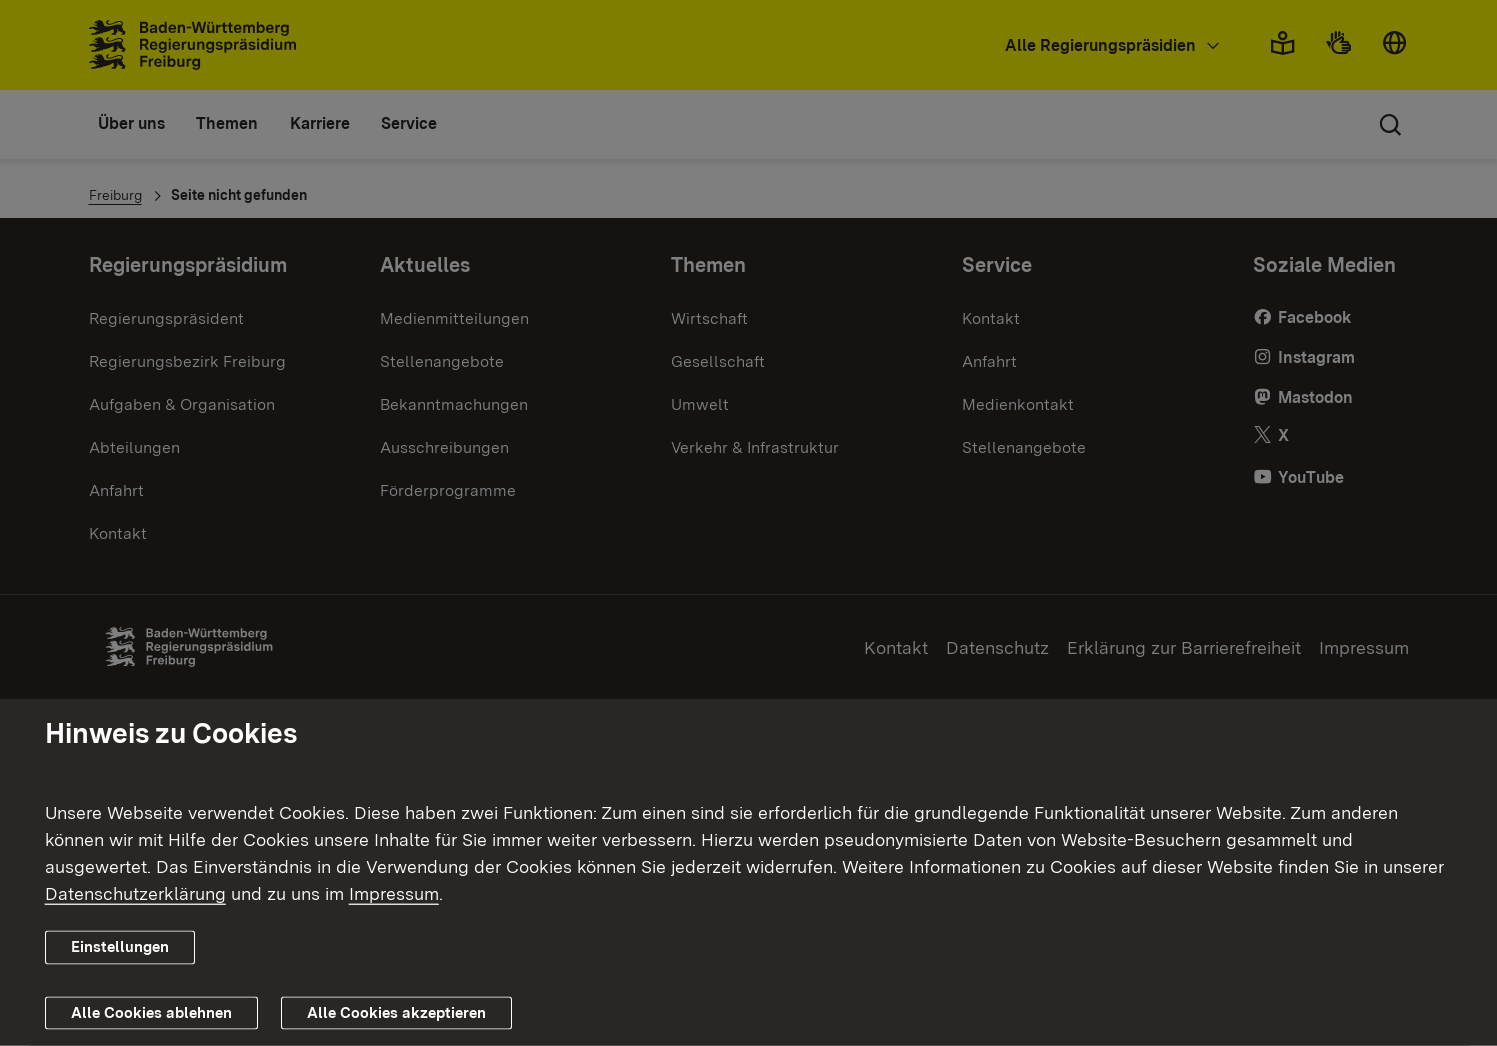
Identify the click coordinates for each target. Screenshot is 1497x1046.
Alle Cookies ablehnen (151, 1013)
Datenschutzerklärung (135, 893)
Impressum (394, 893)
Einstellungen (120, 947)
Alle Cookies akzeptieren (396, 1013)
